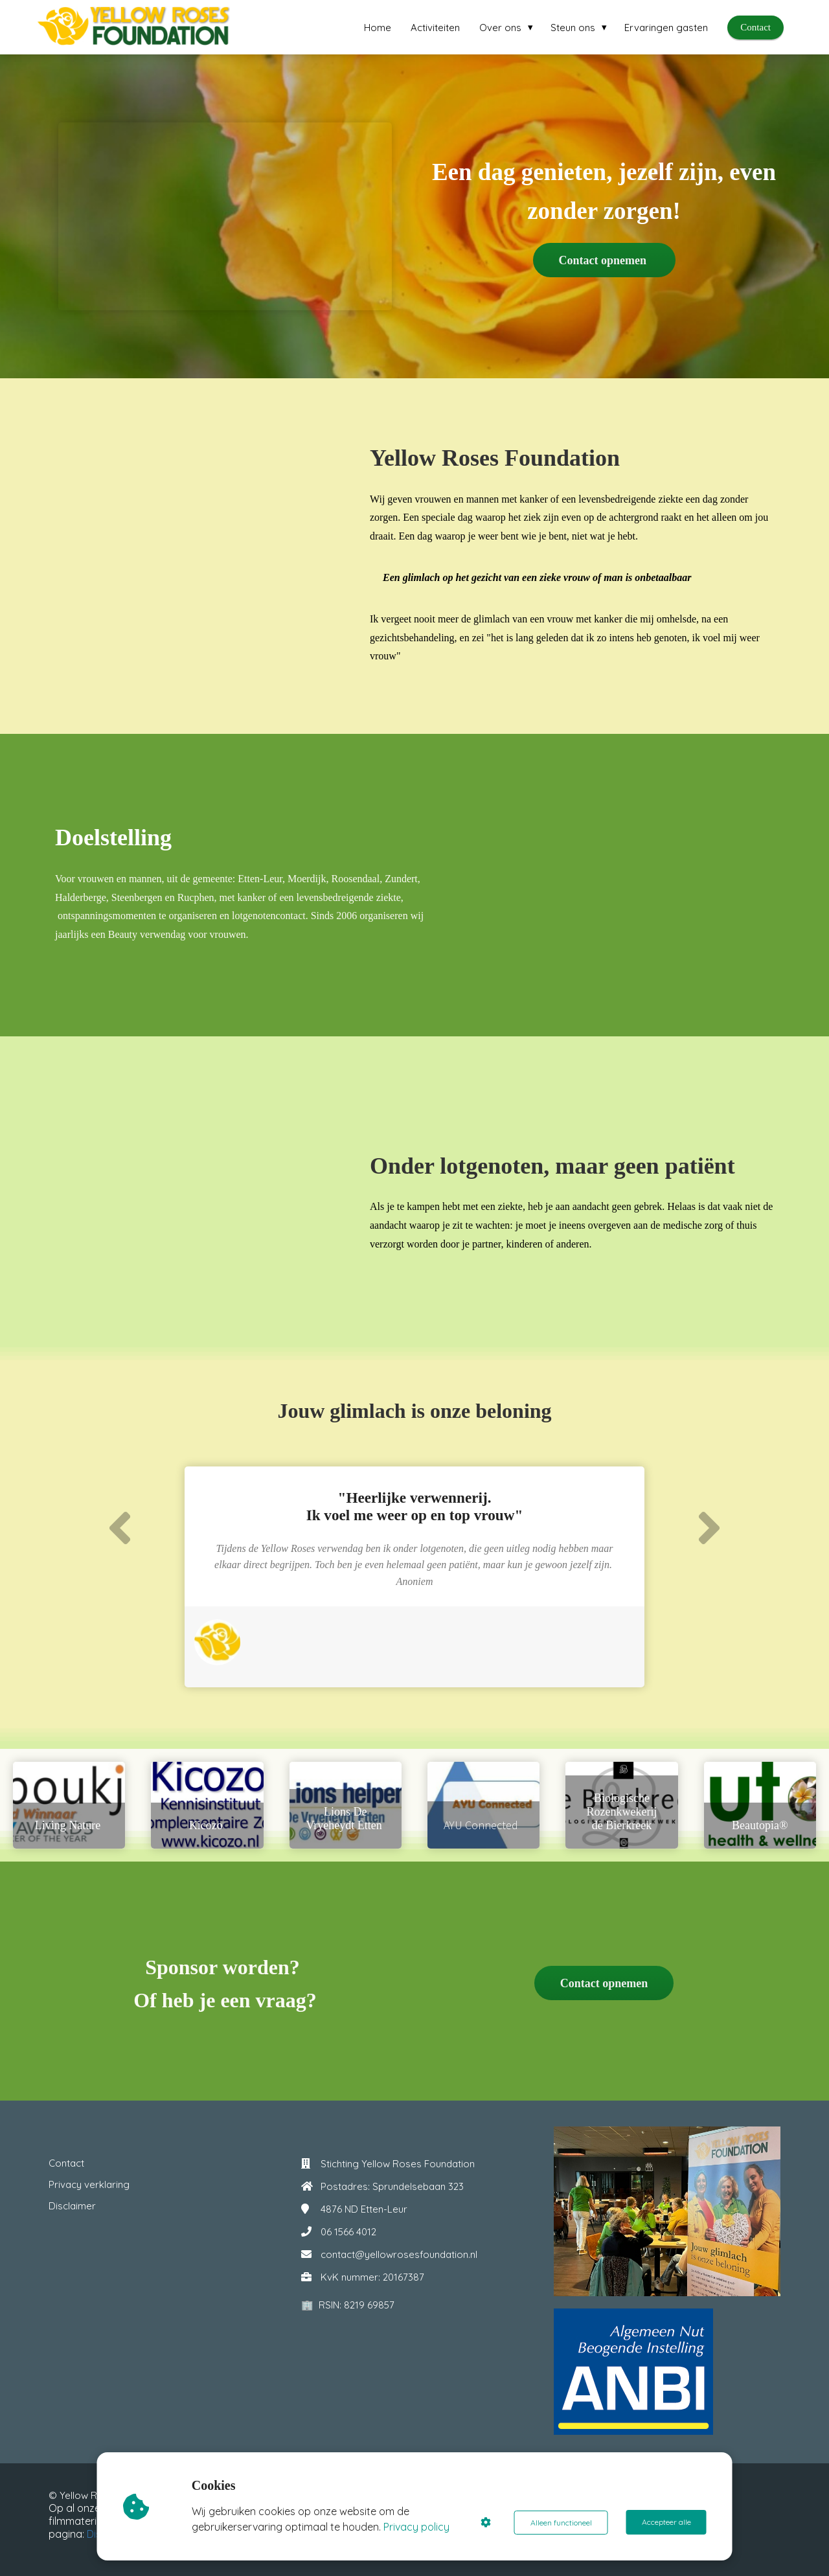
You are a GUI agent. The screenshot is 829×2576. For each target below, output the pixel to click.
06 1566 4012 (348, 2232)
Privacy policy (417, 2526)
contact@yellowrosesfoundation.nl (399, 2254)
